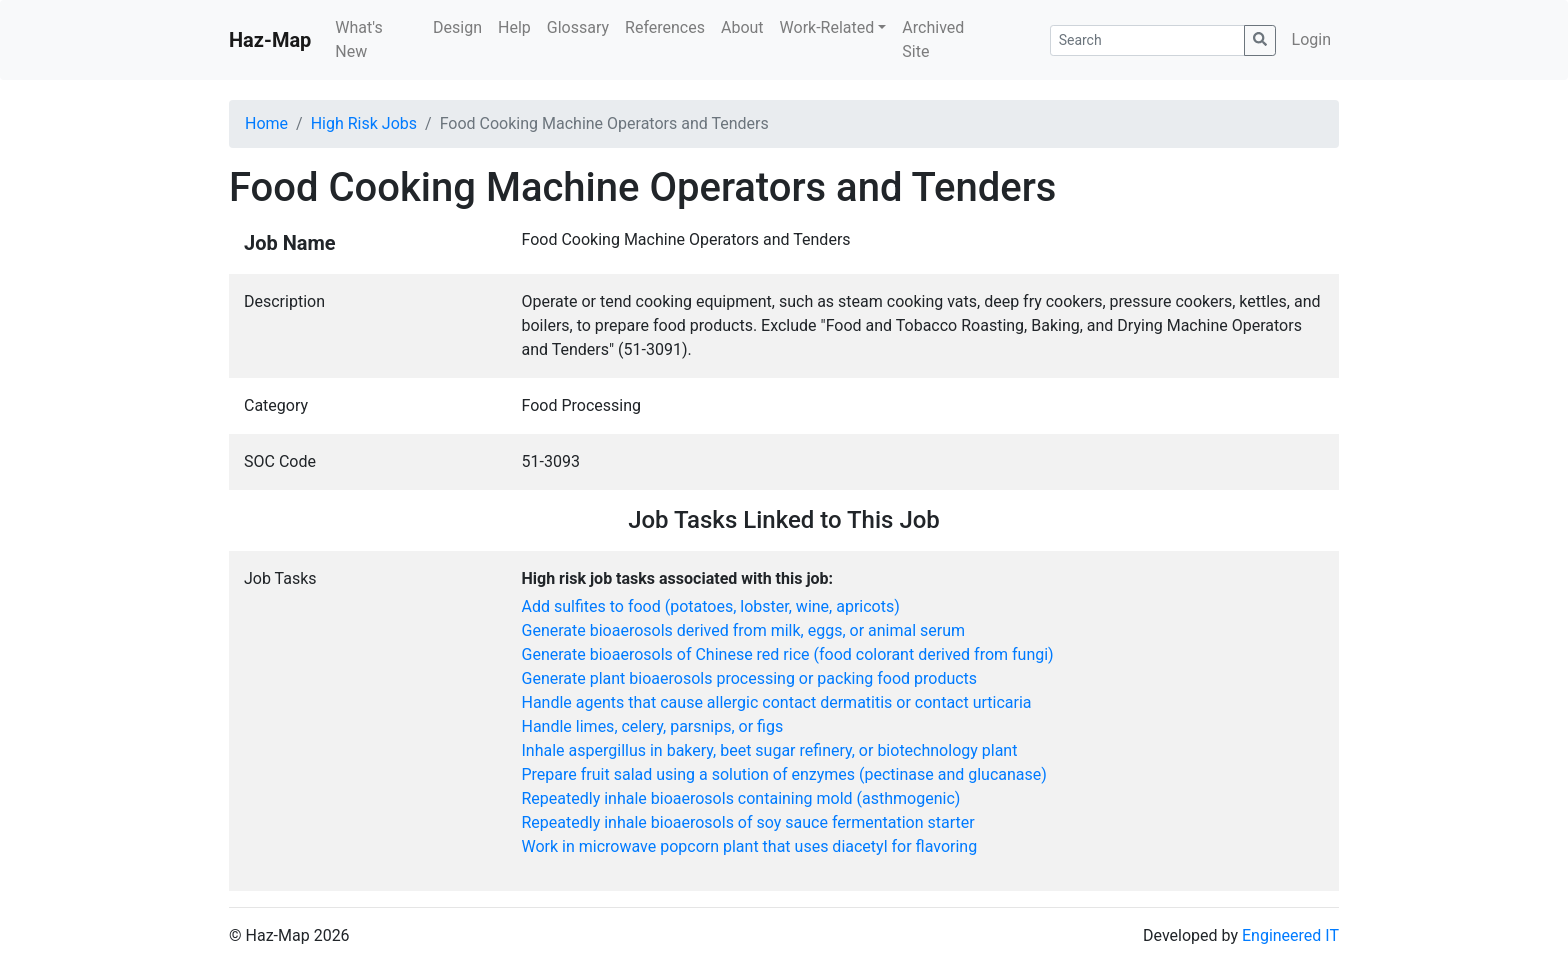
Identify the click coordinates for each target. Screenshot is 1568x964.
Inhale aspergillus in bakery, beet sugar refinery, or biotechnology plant (770, 750)
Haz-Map (270, 40)
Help (514, 27)
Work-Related (827, 27)
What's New (358, 39)
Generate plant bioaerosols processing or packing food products (750, 678)
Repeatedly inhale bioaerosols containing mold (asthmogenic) (741, 798)
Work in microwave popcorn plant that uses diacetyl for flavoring (750, 846)
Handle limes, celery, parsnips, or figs (653, 726)
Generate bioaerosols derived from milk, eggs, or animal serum (744, 630)
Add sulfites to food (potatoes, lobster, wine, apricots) (711, 606)
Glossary (578, 27)
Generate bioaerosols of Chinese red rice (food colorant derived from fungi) (788, 654)
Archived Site (933, 39)
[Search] (1147, 40)
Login (1311, 39)
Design (457, 27)
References (665, 27)
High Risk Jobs (364, 123)
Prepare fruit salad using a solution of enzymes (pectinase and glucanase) (784, 774)
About (742, 27)
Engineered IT (1290, 935)
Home (266, 123)
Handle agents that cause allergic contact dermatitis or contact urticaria (777, 702)
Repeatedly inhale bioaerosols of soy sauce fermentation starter (748, 822)
